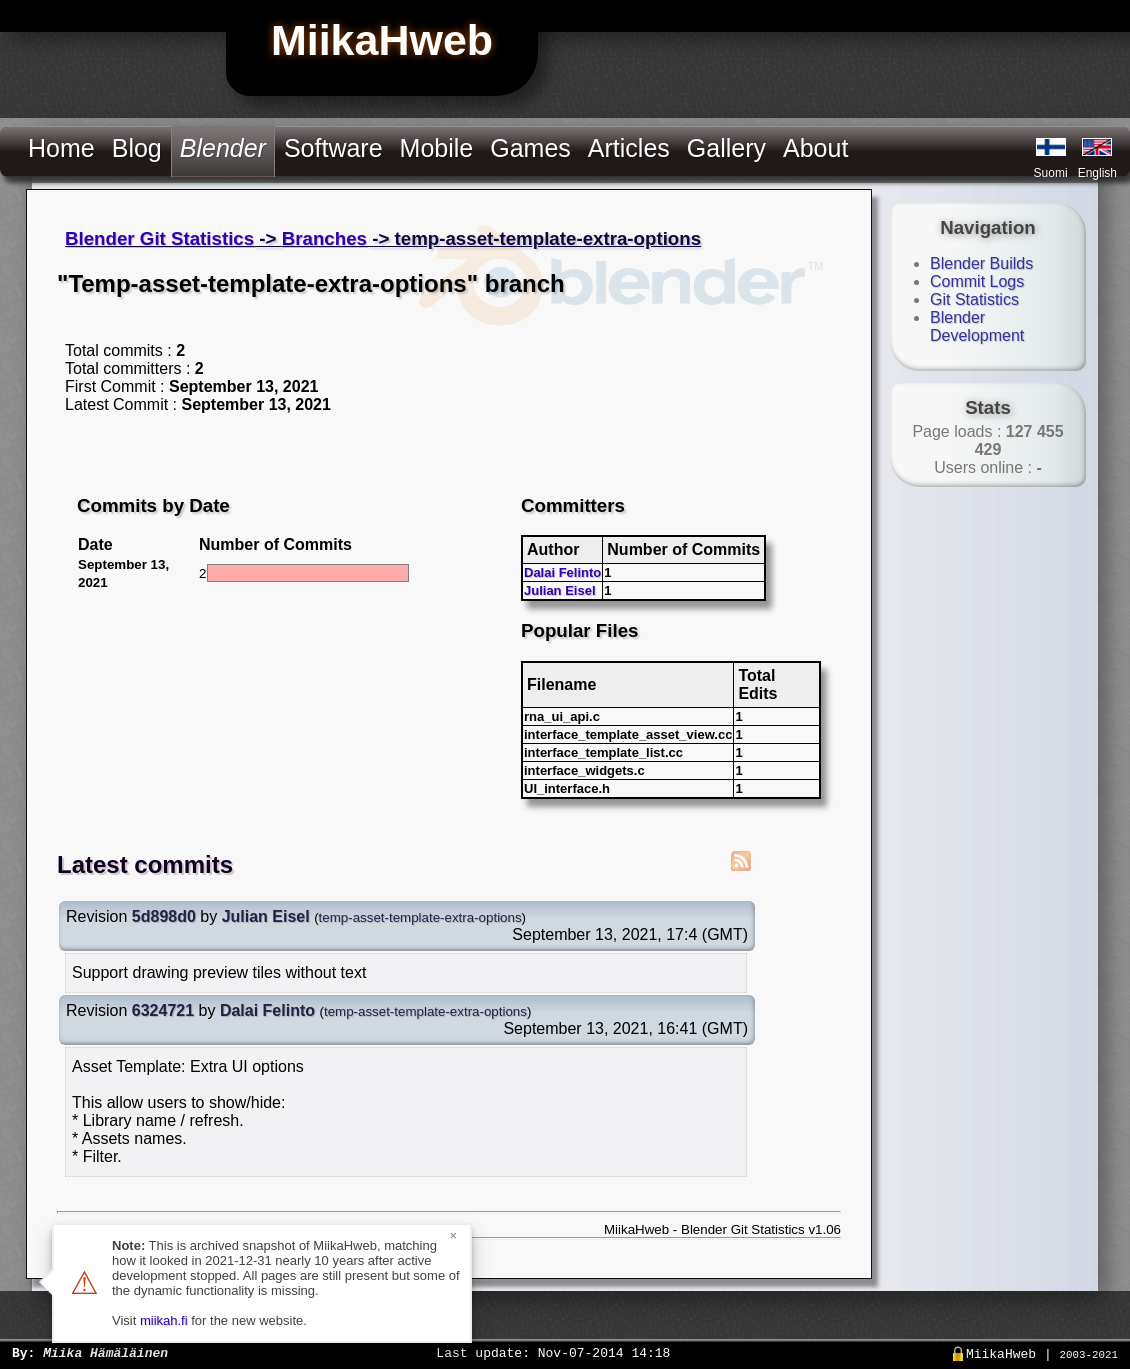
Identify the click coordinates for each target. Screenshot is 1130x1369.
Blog (137, 148)
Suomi (1051, 173)
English (1097, 173)
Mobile (437, 148)
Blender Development (977, 326)
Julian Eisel (560, 590)
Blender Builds (981, 263)
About (815, 148)
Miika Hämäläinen (105, 1352)
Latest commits (145, 864)
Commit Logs (977, 281)
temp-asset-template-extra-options (420, 917)
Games (530, 148)
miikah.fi (164, 1320)
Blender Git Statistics (159, 238)
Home (61, 148)
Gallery (726, 148)
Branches (324, 238)
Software (333, 148)
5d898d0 (164, 916)
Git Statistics (974, 299)
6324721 (163, 1010)
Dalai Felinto (562, 572)
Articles (629, 148)
